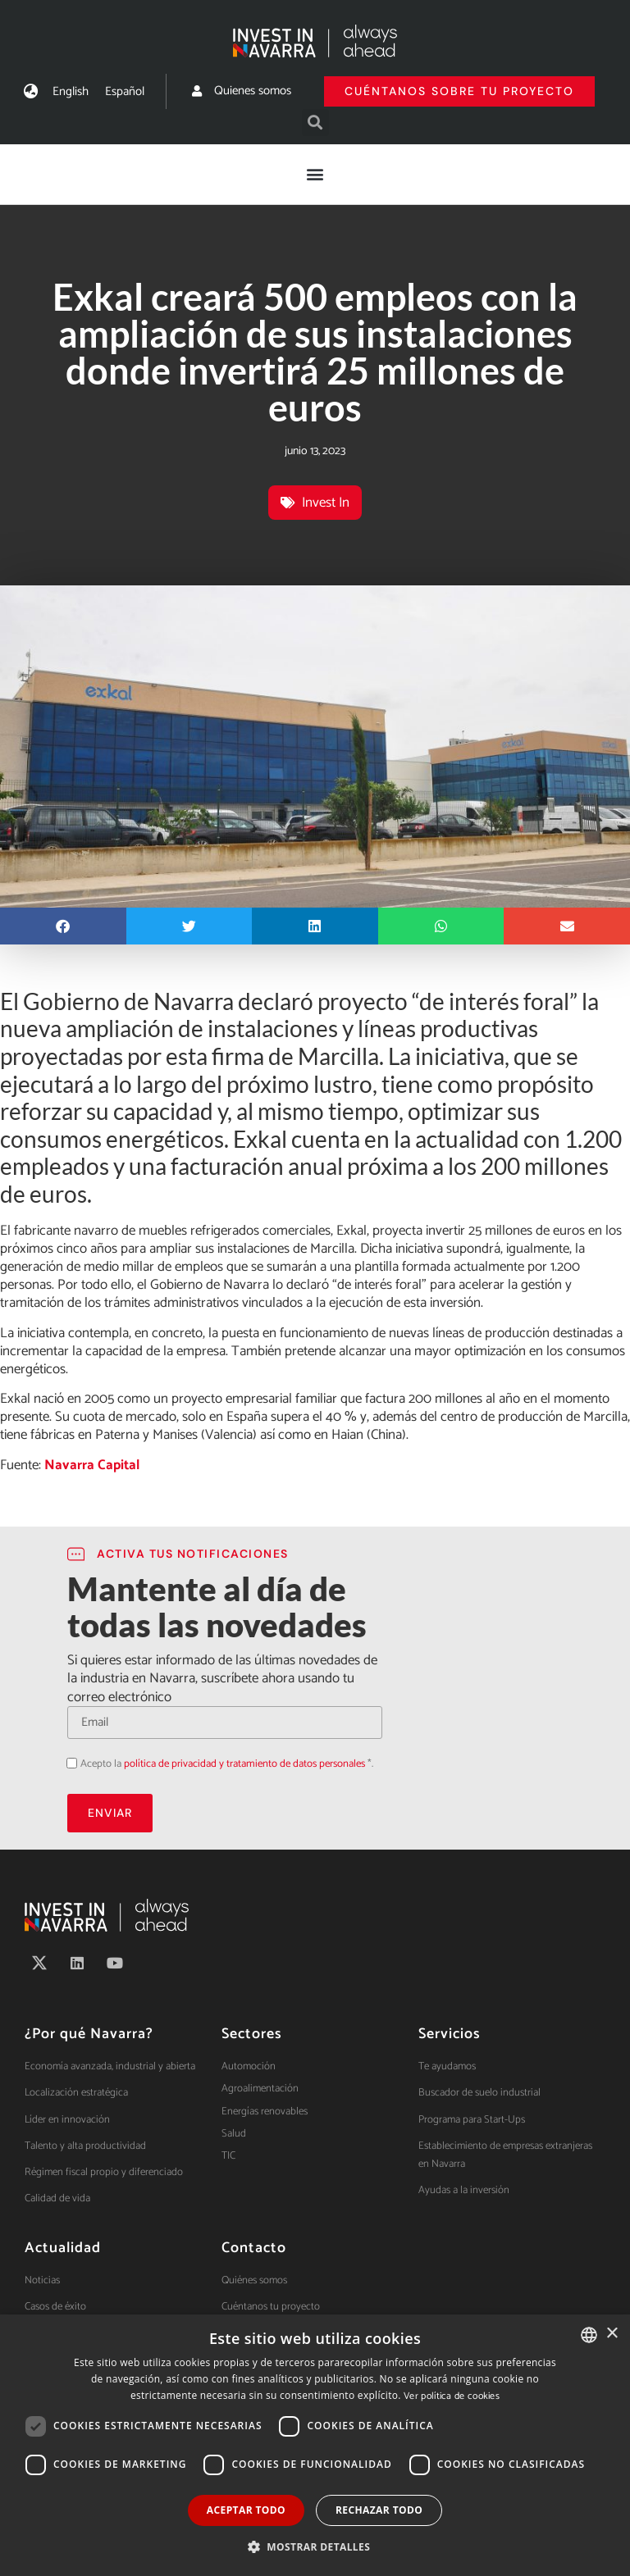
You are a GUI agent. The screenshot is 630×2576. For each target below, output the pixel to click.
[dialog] (315, 2445)
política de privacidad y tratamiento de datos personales (244, 1764)
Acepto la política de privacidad (66, 1762)
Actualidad (63, 2248)
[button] (315, 122)
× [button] (611, 2334)
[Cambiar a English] (70, 91)
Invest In (325, 502)
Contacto (253, 2248)
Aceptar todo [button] (246, 2510)
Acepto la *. (226, 1764)
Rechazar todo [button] (379, 2510)
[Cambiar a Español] (125, 91)
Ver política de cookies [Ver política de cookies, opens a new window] (452, 2396)
